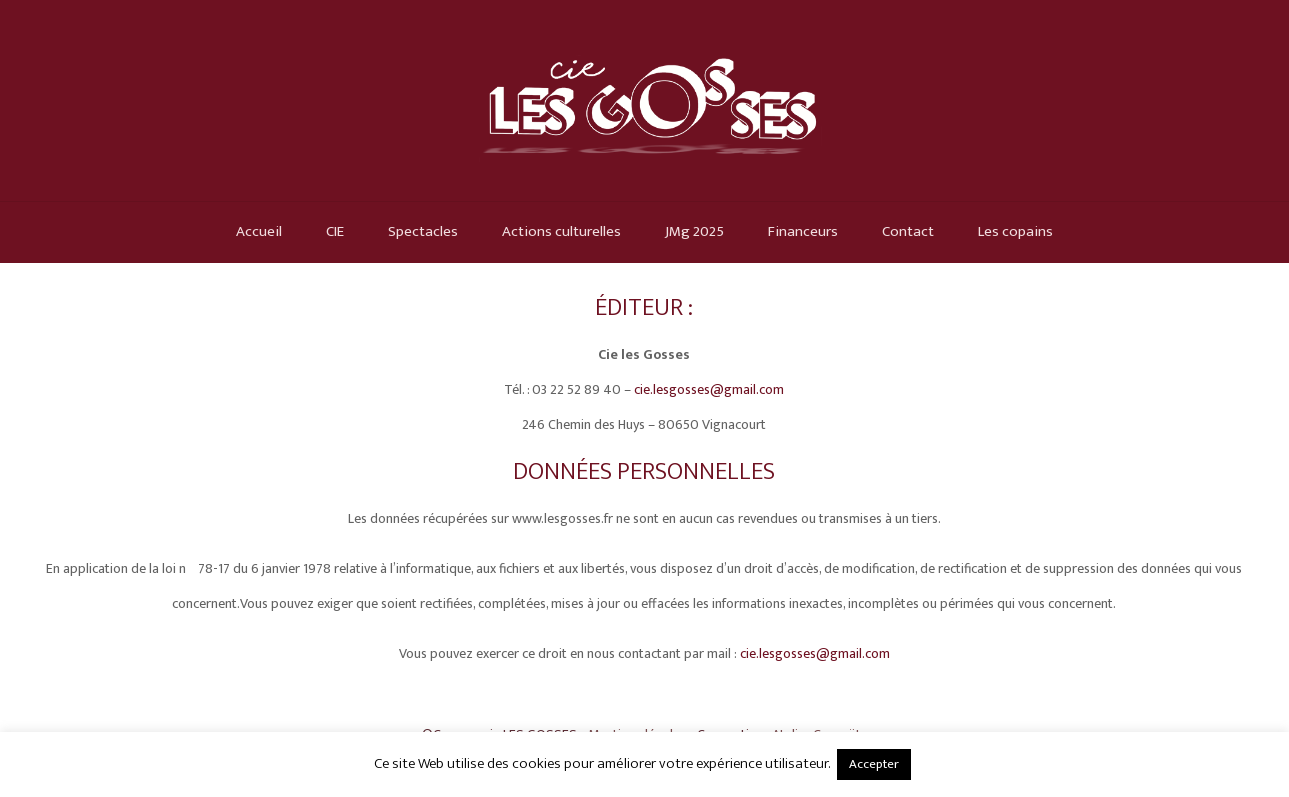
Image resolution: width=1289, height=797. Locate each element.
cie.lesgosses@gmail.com (709, 389)
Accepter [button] (874, 764)
